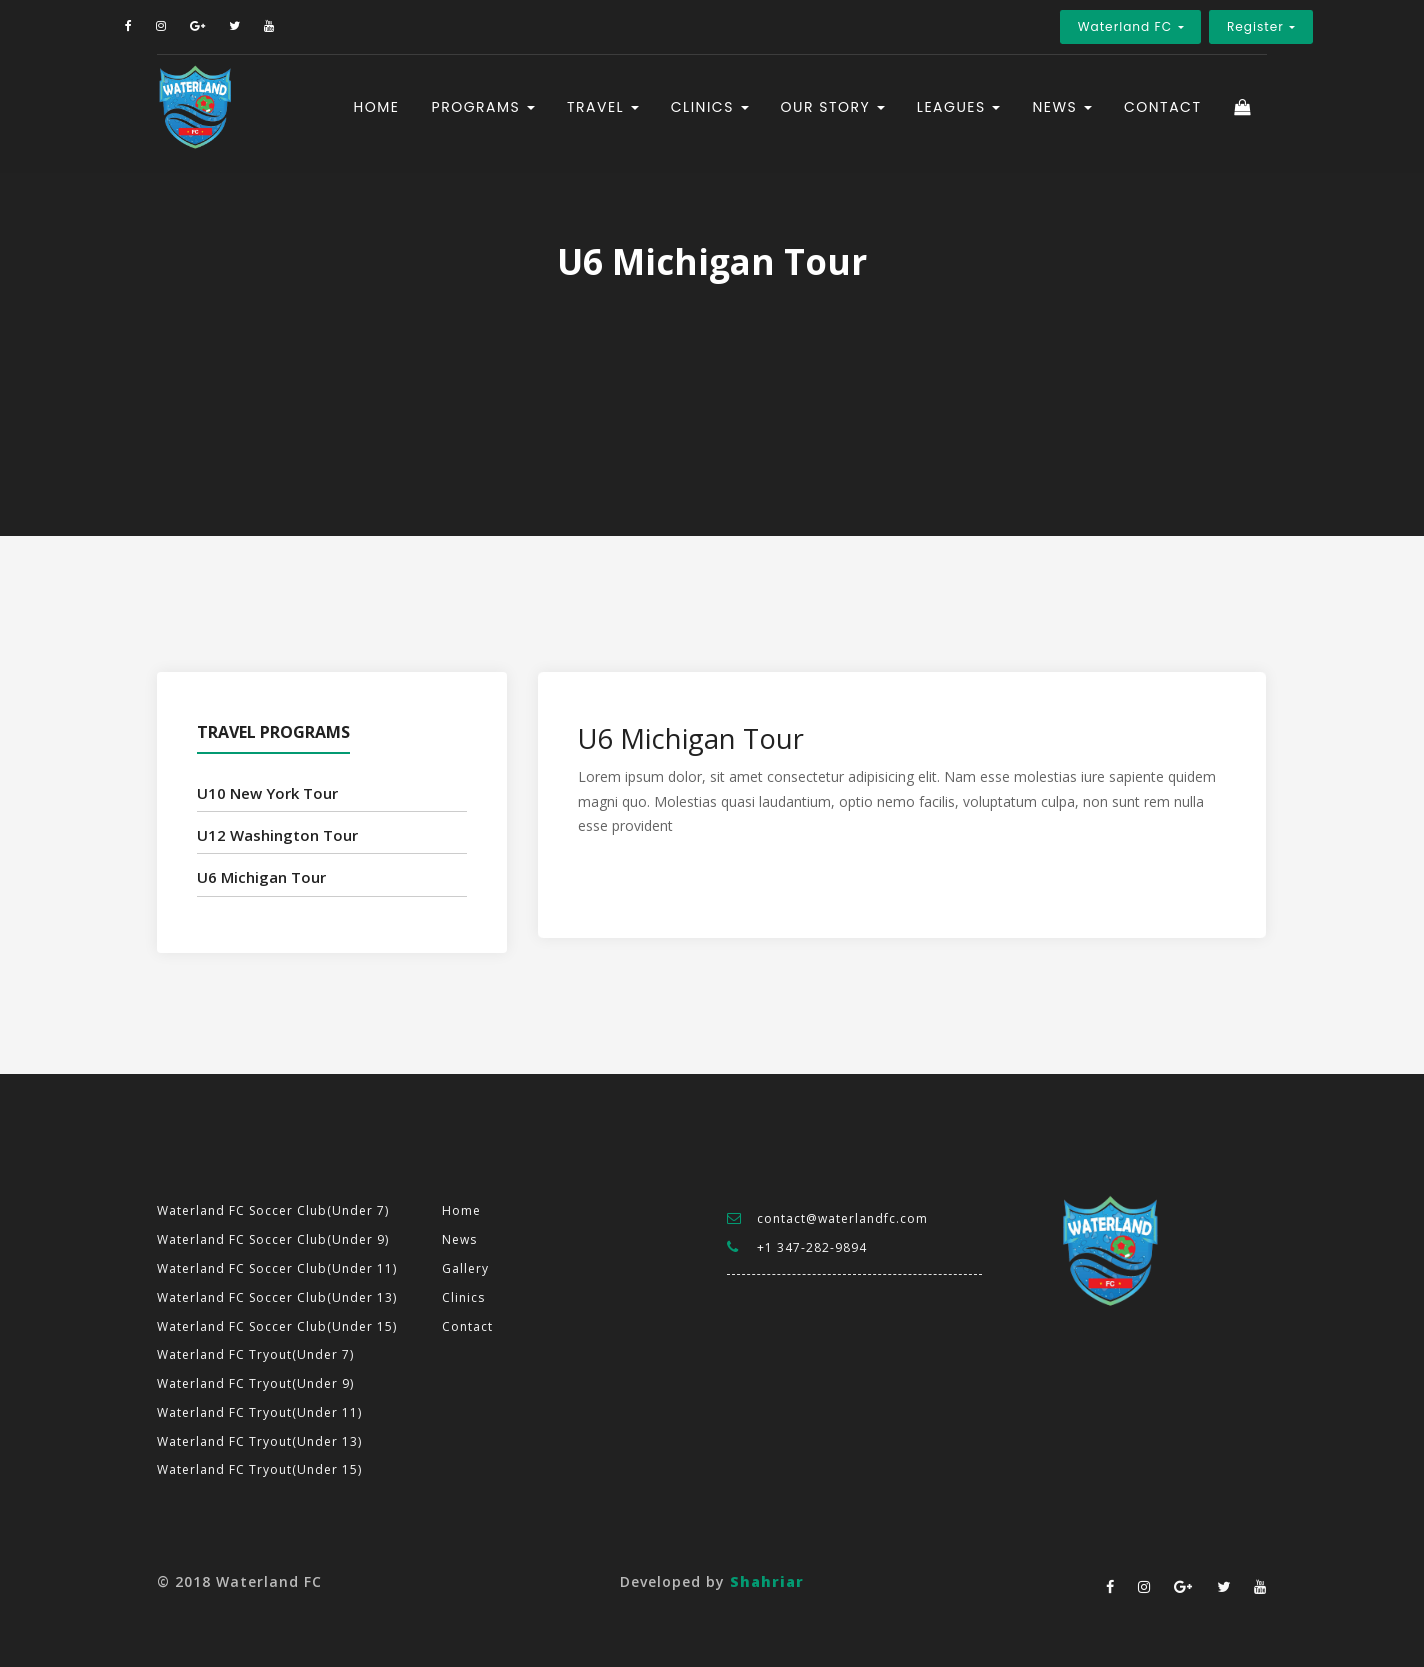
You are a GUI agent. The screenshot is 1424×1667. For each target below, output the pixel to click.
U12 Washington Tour (277, 835)
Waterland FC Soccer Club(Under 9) (273, 1239)
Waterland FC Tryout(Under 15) (259, 1469)
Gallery (465, 1268)
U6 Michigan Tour (261, 877)
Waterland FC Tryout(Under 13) (259, 1441)
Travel (598, 119)
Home (377, 119)
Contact (1163, 119)
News (1057, 119)
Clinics (705, 119)
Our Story (828, 119)
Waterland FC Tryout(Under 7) (255, 1354)
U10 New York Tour (267, 793)
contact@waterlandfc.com (842, 1218)
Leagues (954, 119)
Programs (479, 119)
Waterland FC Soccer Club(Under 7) (273, 1210)
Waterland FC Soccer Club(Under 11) (277, 1268)
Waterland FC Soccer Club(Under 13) (277, 1297)
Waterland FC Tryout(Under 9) (255, 1383)
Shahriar (767, 1581)
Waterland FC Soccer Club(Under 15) (277, 1326)
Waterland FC (1063, 27)
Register (1203, 27)
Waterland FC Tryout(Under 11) (259, 1412)
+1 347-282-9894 (812, 1247)
